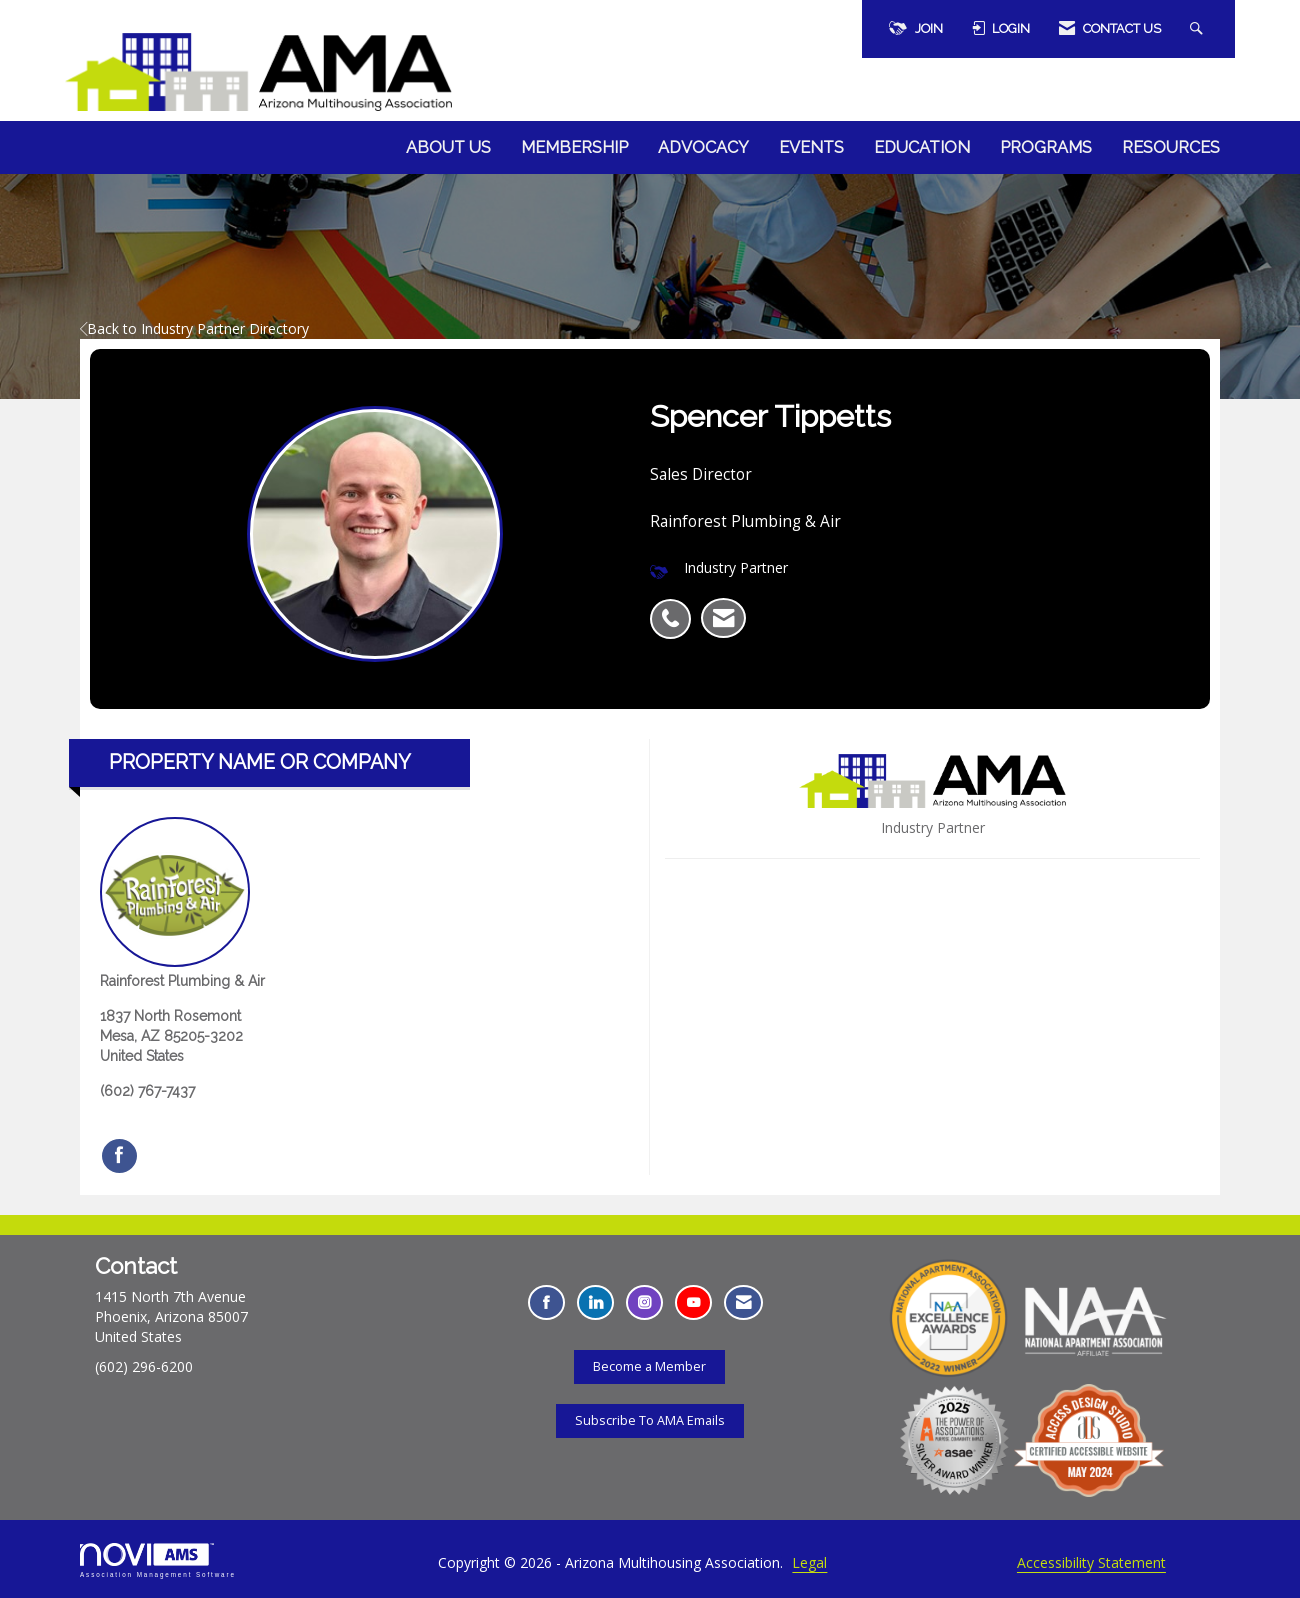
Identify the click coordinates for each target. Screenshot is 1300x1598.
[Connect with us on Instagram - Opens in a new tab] (644, 1302)
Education (922, 147)
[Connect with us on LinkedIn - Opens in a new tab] (595, 1302)
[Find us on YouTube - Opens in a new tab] (693, 1302)
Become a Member (649, 1366)
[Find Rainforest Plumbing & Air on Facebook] (119, 1156)
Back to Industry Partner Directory (194, 328)
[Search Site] (1199, 29)
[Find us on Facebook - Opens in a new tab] (546, 1302)
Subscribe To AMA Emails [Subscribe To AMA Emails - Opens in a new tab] (650, 1420)
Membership (574, 147)
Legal (809, 1562)
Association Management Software (158, 1560)
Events (811, 147)
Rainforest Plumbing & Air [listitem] (182, 903)
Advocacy (703, 147)
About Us (448, 147)
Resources (1171, 147)
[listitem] (675, 608)
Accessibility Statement (1091, 1562)
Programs (1046, 147)
